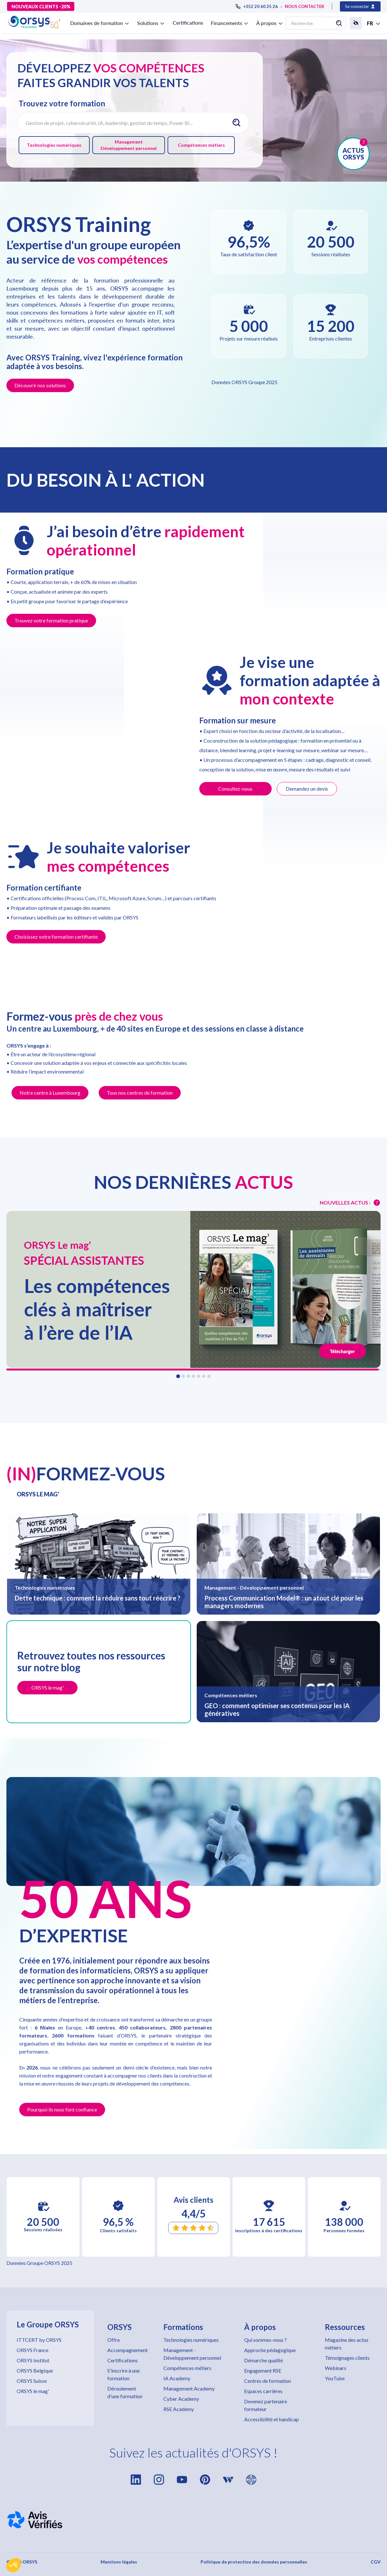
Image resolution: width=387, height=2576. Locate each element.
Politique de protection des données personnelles (254, 2561)
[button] (13, 2565)
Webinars (335, 2368)
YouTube (335, 2378)
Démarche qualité (263, 2360)
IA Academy (176, 2378)
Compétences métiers (201, 145)
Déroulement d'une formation (124, 2392)
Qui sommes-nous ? (265, 2340)
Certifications (188, 23)
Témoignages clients (347, 2358)
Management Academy (189, 2388)
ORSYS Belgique (35, 2370)
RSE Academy (178, 2409)
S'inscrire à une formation (123, 2374)
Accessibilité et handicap (271, 2419)
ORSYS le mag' (33, 2391)
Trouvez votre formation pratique (51, 620)
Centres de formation (267, 2381)
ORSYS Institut (33, 2360)
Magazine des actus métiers (346, 2343)
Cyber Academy (181, 2399)
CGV (376, 2561)
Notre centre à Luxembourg (50, 1093)
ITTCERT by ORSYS (39, 2340)
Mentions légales (119, 2561)
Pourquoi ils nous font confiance (62, 2109)
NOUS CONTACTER (304, 6)
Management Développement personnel (129, 145)
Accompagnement (127, 2350)
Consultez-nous (235, 789)
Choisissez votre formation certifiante (56, 937)
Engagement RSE (262, 2370)
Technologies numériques (54, 145)
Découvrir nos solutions (40, 385)
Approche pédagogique (270, 2350)
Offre (113, 2340)
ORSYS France (32, 2350)
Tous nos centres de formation (140, 1093)
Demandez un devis (307, 789)
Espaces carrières (263, 2391)
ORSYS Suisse (32, 2381)
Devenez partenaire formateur (265, 2405)
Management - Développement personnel (192, 2354)
